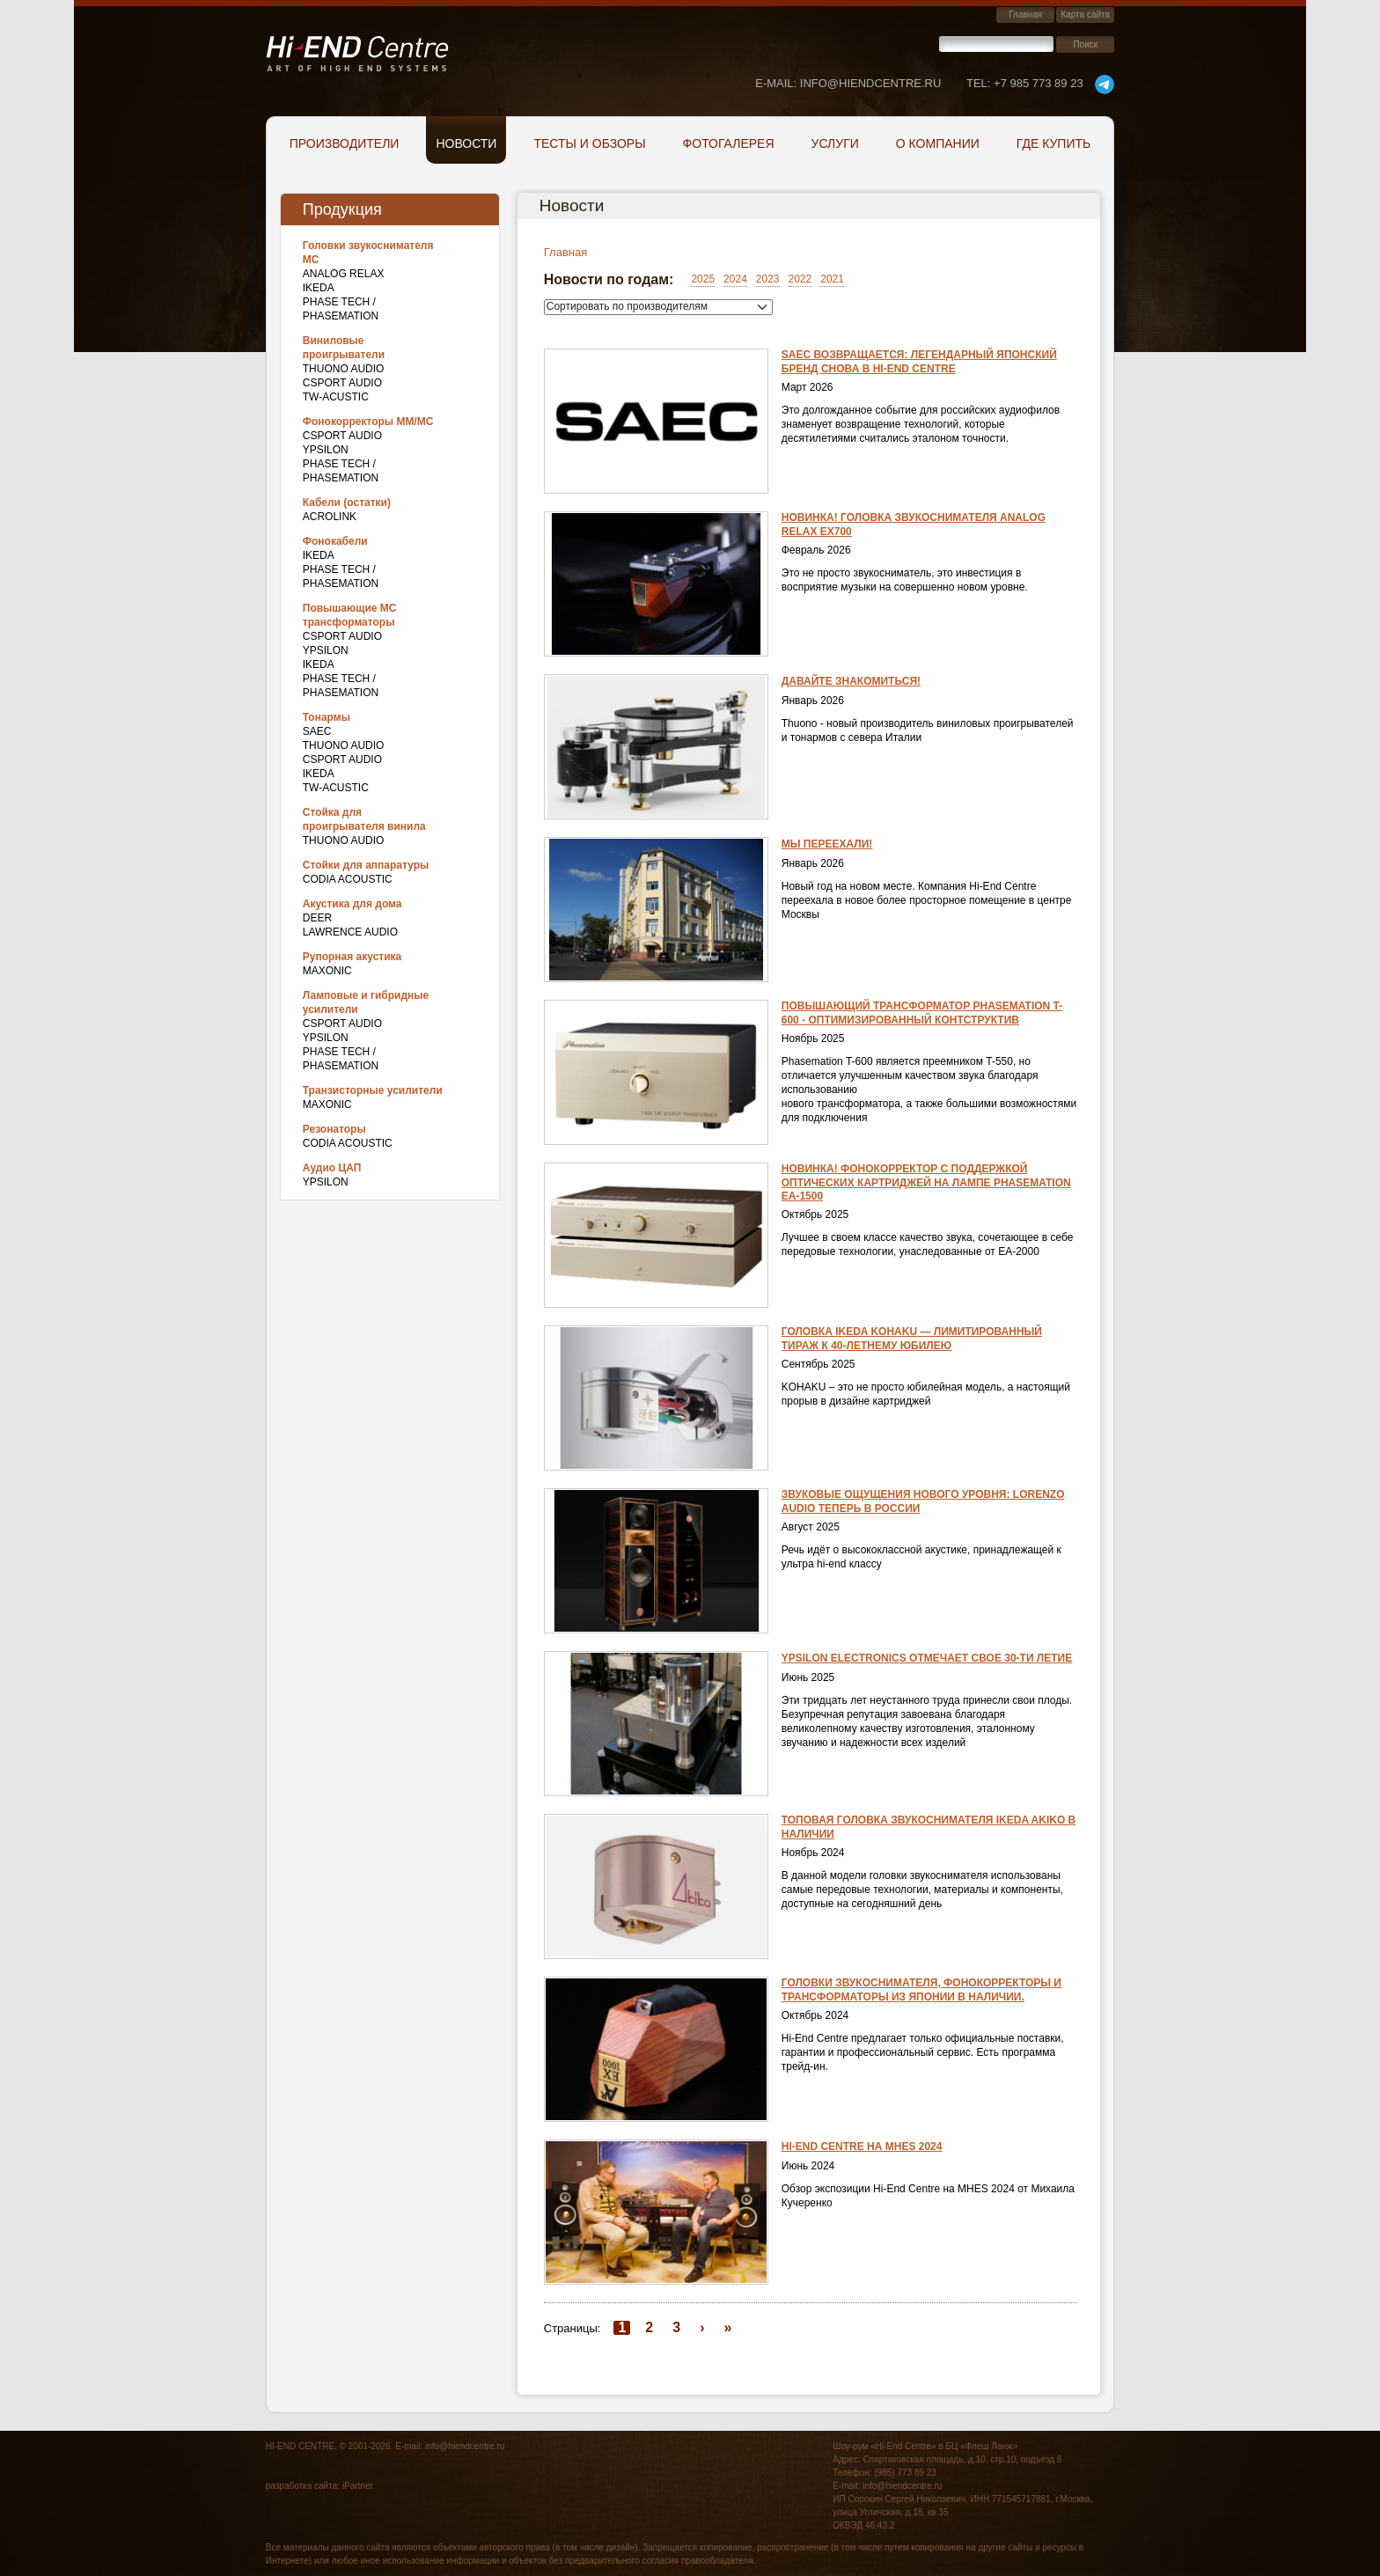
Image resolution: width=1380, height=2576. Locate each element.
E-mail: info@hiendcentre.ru (848, 83)
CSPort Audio (342, 383)
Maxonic (327, 971)
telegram (1104, 84)
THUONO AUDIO (344, 369)
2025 (703, 279)
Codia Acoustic (348, 879)
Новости (466, 143)
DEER (317, 918)
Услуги (835, 143)
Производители (345, 143)
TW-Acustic (336, 397)
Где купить (1053, 143)
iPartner (357, 2486)
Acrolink (329, 516)
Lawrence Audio (350, 932)
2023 (768, 279)
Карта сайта (1085, 14)
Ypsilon (326, 450)
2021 (832, 279)
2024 (735, 279)
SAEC (317, 731)
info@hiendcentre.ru (464, 2446)
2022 (800, 279)
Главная (1025, 14)
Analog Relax (344, 274)
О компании (938, 143)
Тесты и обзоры (589, 143)
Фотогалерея (728, 143)
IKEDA (318, 288)
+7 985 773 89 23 (1024, 83)
